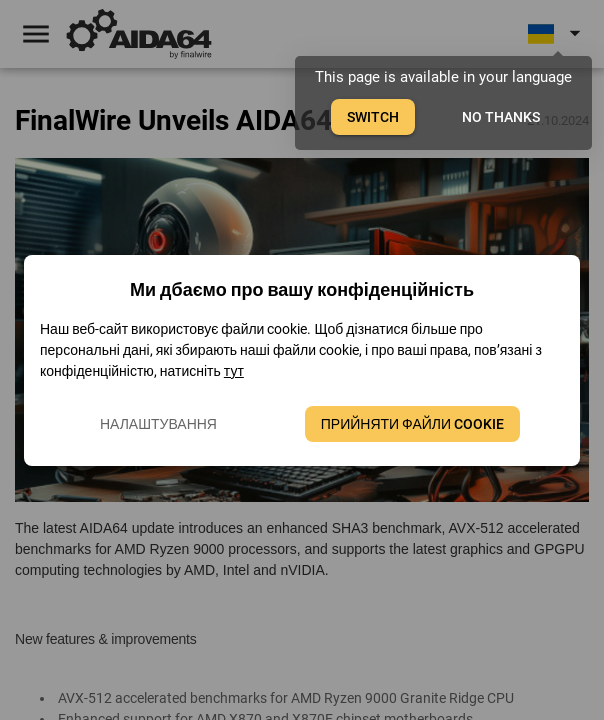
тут (234, 371)
